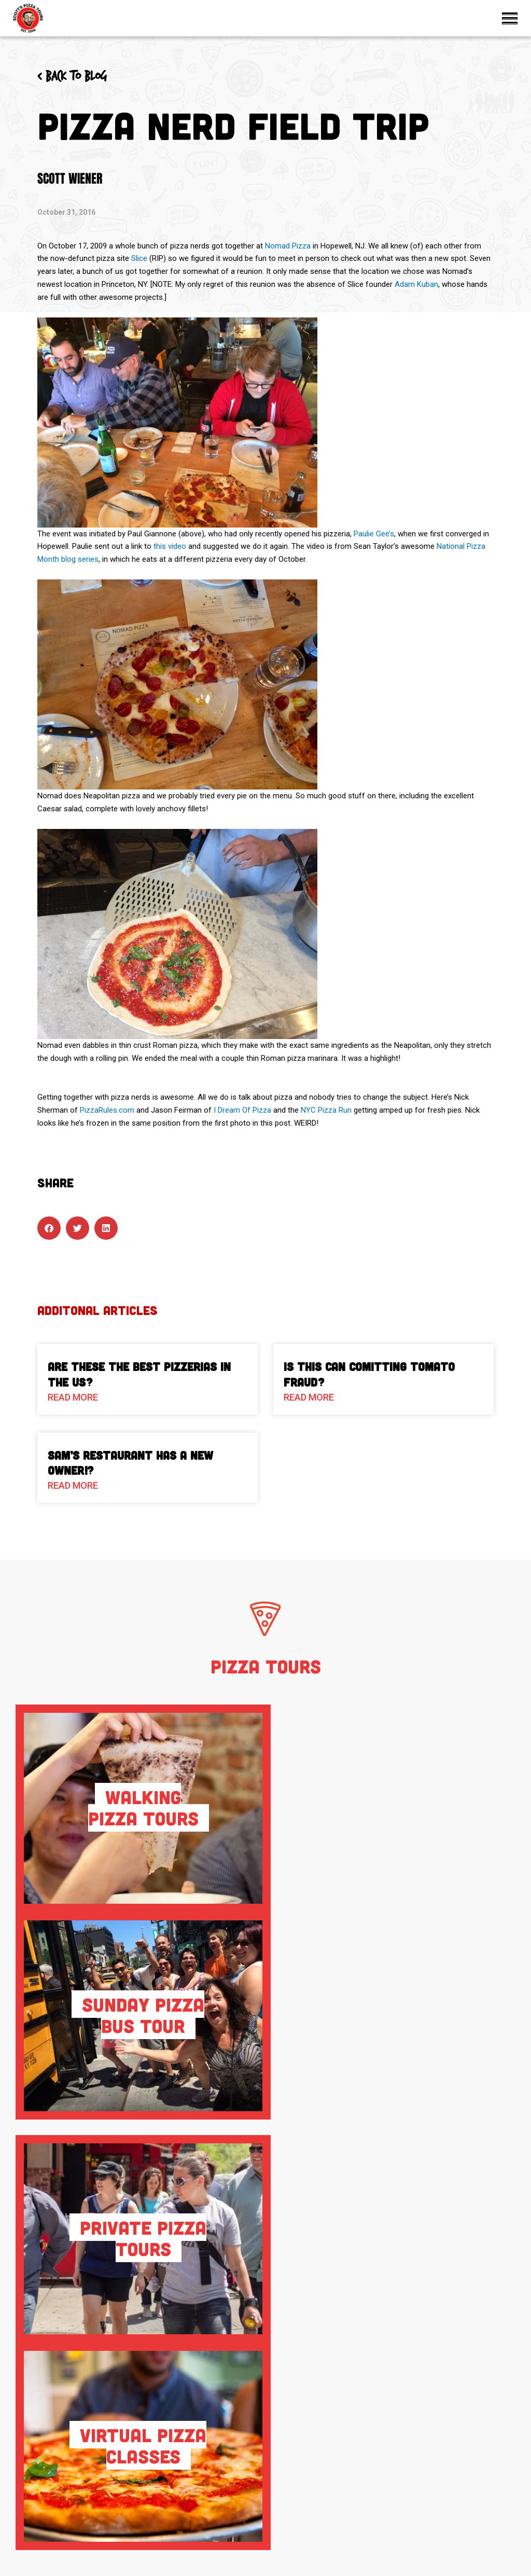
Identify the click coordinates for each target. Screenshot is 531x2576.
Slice (139, 258)
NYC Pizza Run (326, 1110)
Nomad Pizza (288, 246)
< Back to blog (72, 77)
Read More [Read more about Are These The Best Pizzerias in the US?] (73, 1397)
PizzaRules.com (107, 1110)
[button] (49, 1228)
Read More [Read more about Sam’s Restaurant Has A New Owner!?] (73, 1485)
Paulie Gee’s (374, 533)
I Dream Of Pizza (242, 1110)
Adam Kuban (416, 284)
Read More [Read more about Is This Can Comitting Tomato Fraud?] (309, 1397)
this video (169, 546)
